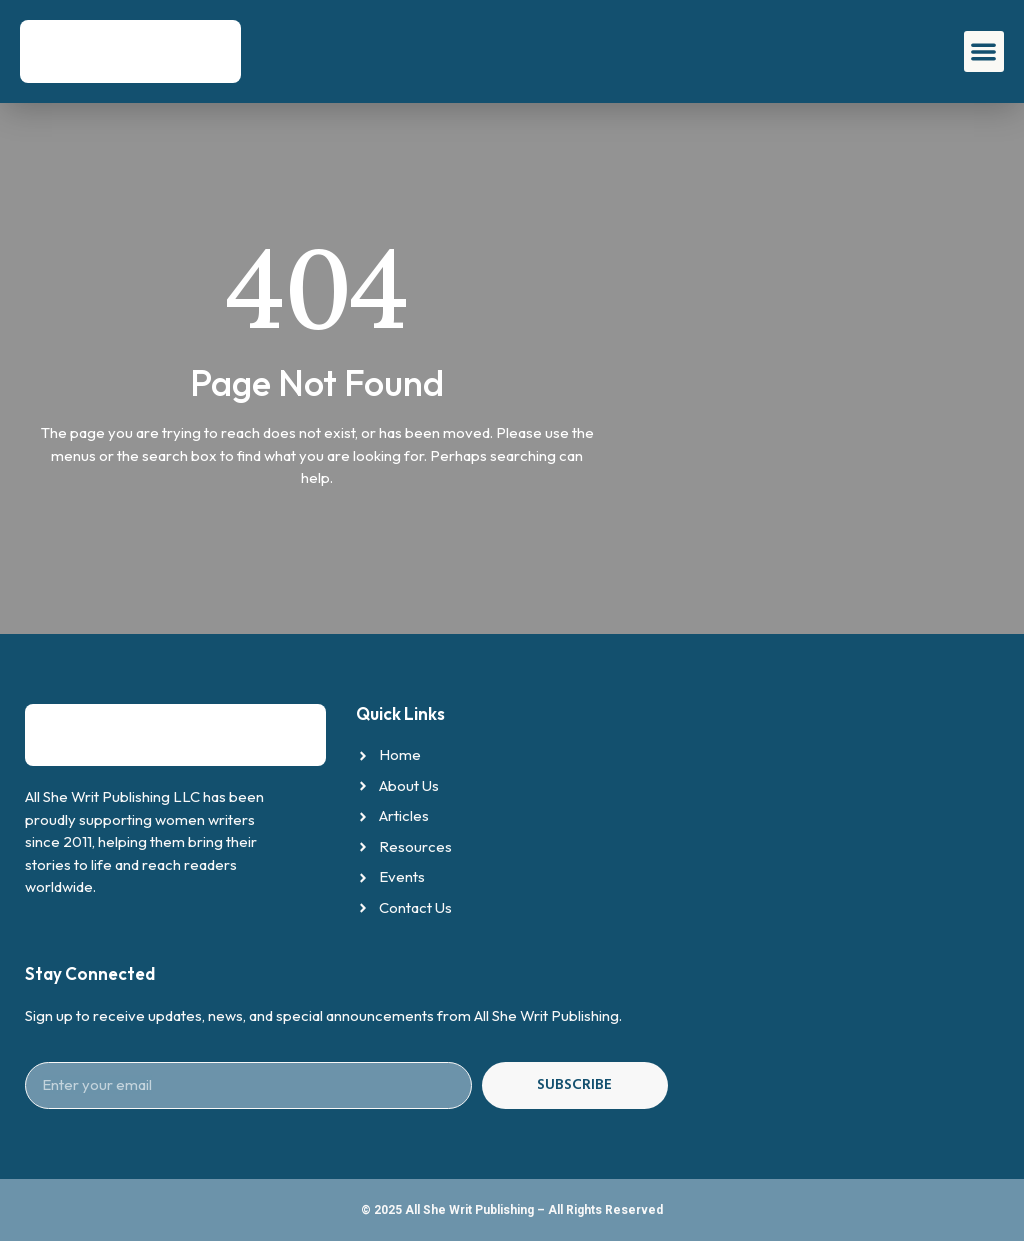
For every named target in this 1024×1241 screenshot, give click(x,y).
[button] (984, 51)
